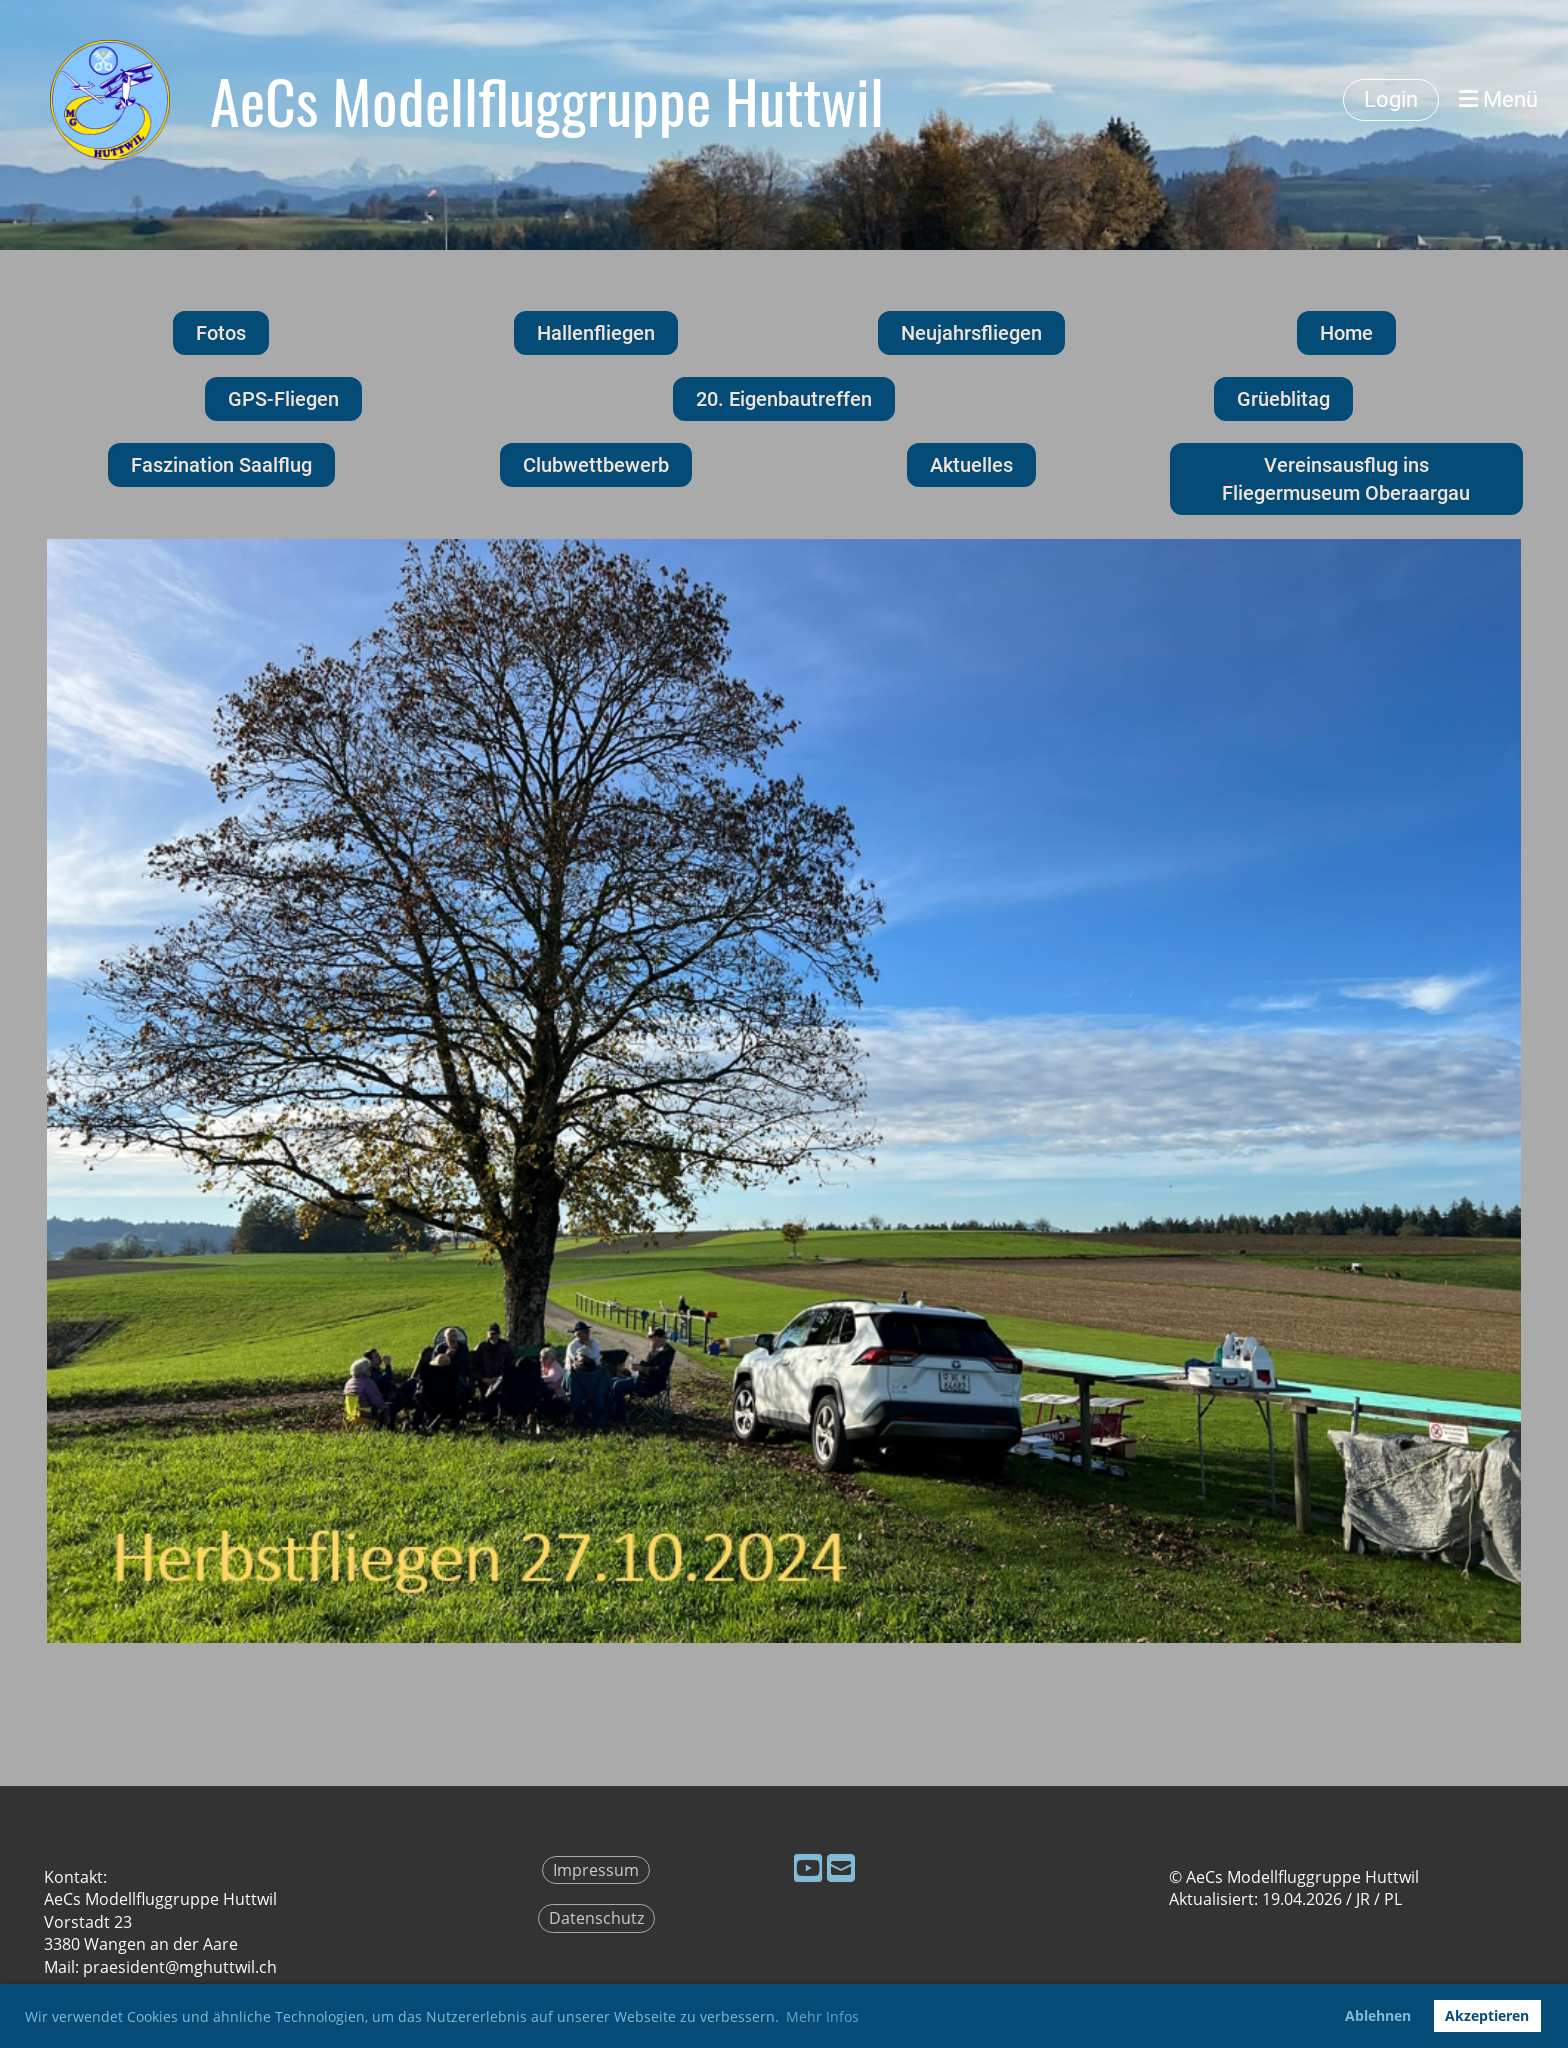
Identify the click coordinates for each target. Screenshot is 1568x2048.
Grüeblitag (1283, 399)
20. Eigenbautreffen (784, 399)
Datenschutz (596, 1918)
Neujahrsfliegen (971, 333)
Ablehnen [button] (1378, 2015)
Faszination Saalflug (221, 465)
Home (1346, 333)
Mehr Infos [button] (822, 2016)
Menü (1498, 99)
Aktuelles (971, 465)
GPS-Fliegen (283, 399)
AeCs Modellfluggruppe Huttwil (547, 100)
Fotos (221, 333)
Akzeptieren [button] (1487, 2015)
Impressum (596, 1870)
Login (1391, 99)
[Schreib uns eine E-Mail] (841, 1867)
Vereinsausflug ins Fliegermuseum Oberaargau (1346, 479)
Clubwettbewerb (596, 465)
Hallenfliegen (596, 333)
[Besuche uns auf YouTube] (808, 1867)
